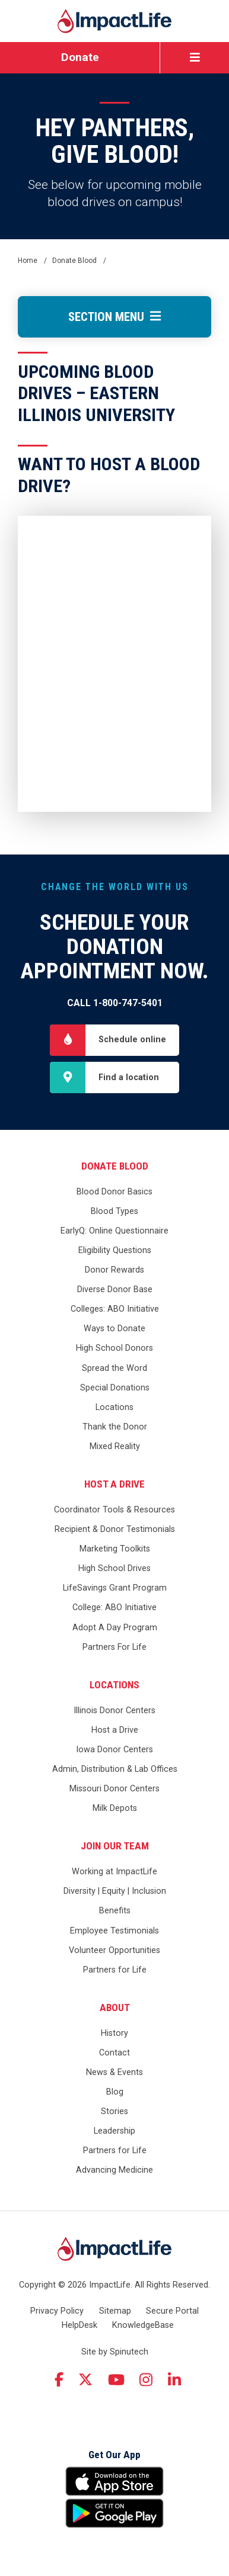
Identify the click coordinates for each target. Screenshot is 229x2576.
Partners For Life (114, 1647)
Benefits (115, 1911)
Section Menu (114, 317)
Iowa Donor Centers (114, 1750)
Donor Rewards (114, 1270)
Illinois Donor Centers (114, 1710)
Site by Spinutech (114, 2352)
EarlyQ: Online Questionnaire (114, 1231)
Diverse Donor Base (114, 1289)
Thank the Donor (114, 1427)
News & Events (114, 2072)
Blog (114, 2092)
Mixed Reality (115, 1446)
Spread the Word (114, 1368)
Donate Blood (114, 1166)
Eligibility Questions (114, 1250)
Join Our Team (115, 1846)
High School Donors (114, 1348)
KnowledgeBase (143, 2325)
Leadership (114, 2131)
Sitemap (115, 2311)
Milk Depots (115, 1808)
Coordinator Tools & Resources (114, 1510)
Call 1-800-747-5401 (115, 1002)
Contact (114, 2053)
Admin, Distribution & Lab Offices (114, 1769)
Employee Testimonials (114, 1931)
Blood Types (114, 1211)
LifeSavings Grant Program (115, 1588)
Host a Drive (114, 1484)
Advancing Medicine (114, 2170)
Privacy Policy (57, 2311)
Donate (80, 57)
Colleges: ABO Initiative (115, 1309)
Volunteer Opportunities (114, 1950)
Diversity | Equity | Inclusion (114, 1891)
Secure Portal (172, 2311)
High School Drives (114, 1568)
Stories (114, 2111)
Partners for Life (115, 1970)
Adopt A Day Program (114, 1628)
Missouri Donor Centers (114, 1789)
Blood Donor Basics (114, 1192)
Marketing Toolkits (114, 1549)
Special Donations (115, 1388)
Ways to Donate (114, 1329)
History (114, 2033)
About (115, 2007)
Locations (114, 1407)
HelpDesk (79, 2325)
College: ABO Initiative (114, 1607)
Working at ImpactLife (114, 1872)
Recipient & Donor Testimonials (115, 1529)
